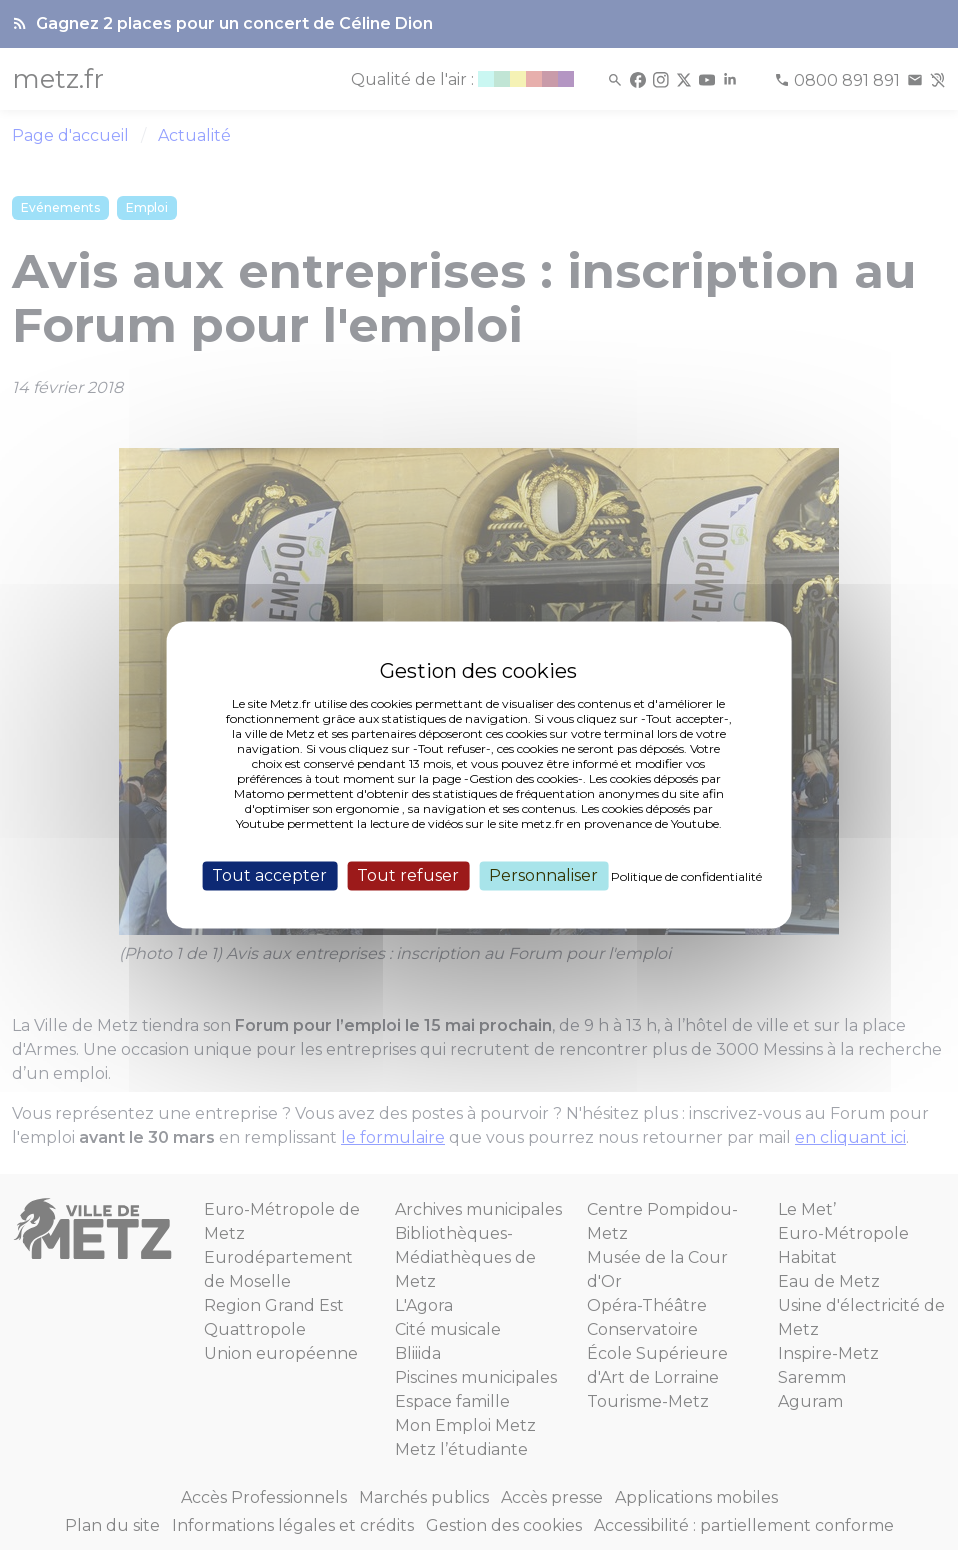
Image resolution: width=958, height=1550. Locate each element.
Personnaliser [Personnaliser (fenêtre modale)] (543, 875)
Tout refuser (408, 875)
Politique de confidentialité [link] (686, 876)
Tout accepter (269, 875)
